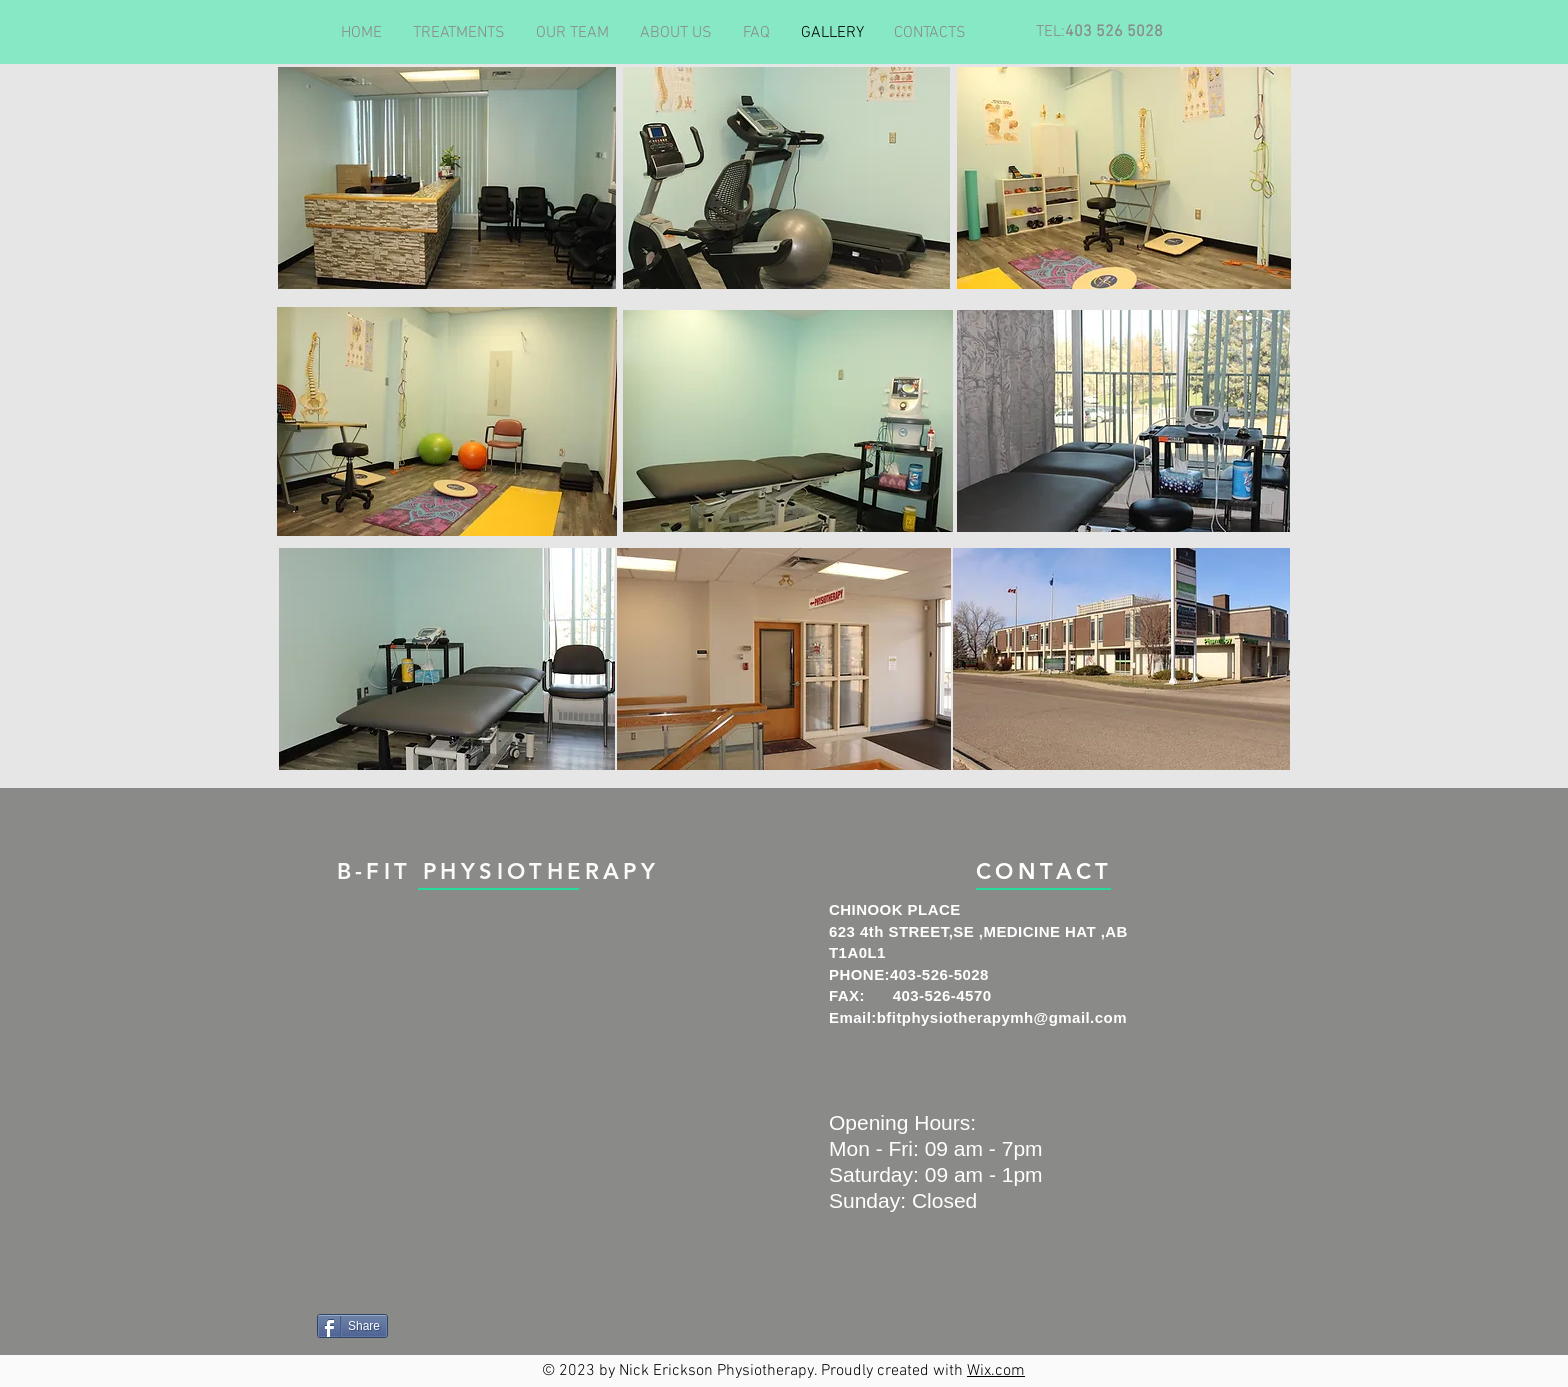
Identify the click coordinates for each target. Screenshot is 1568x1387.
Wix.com (996, 1371)
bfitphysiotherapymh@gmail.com (1002, 1017)
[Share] (352, 1326)
